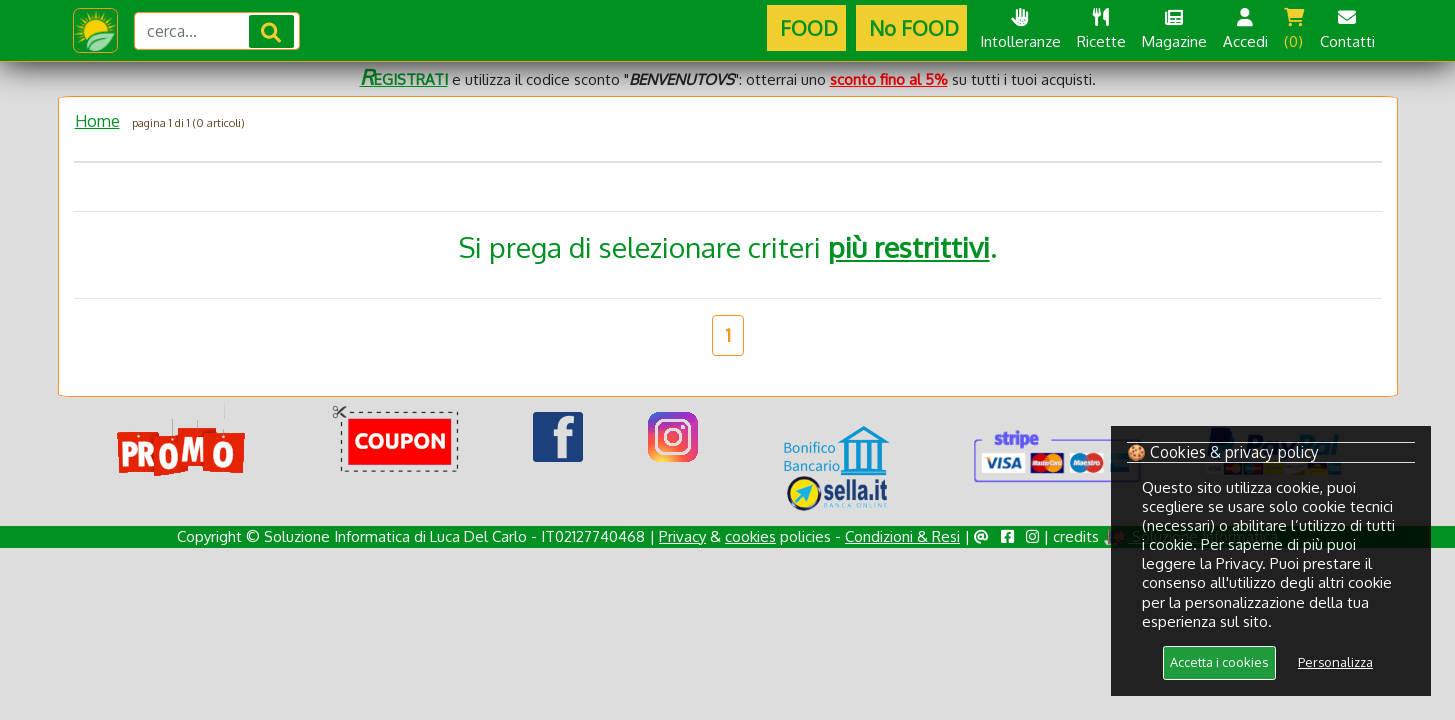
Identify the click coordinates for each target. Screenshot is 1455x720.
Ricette (1101, 29)
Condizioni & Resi (902, 536)
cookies (750, 536)
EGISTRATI (404, 79)
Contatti (1347, 29)
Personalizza (1335, 662)
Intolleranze (1020, 29)
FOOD (806, 28)
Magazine (1174, 29)
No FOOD (911, 28)
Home (97, 121)
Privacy (682, 536)
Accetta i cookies (1219, 662)
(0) (1294, 29)
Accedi (1245, 29)
